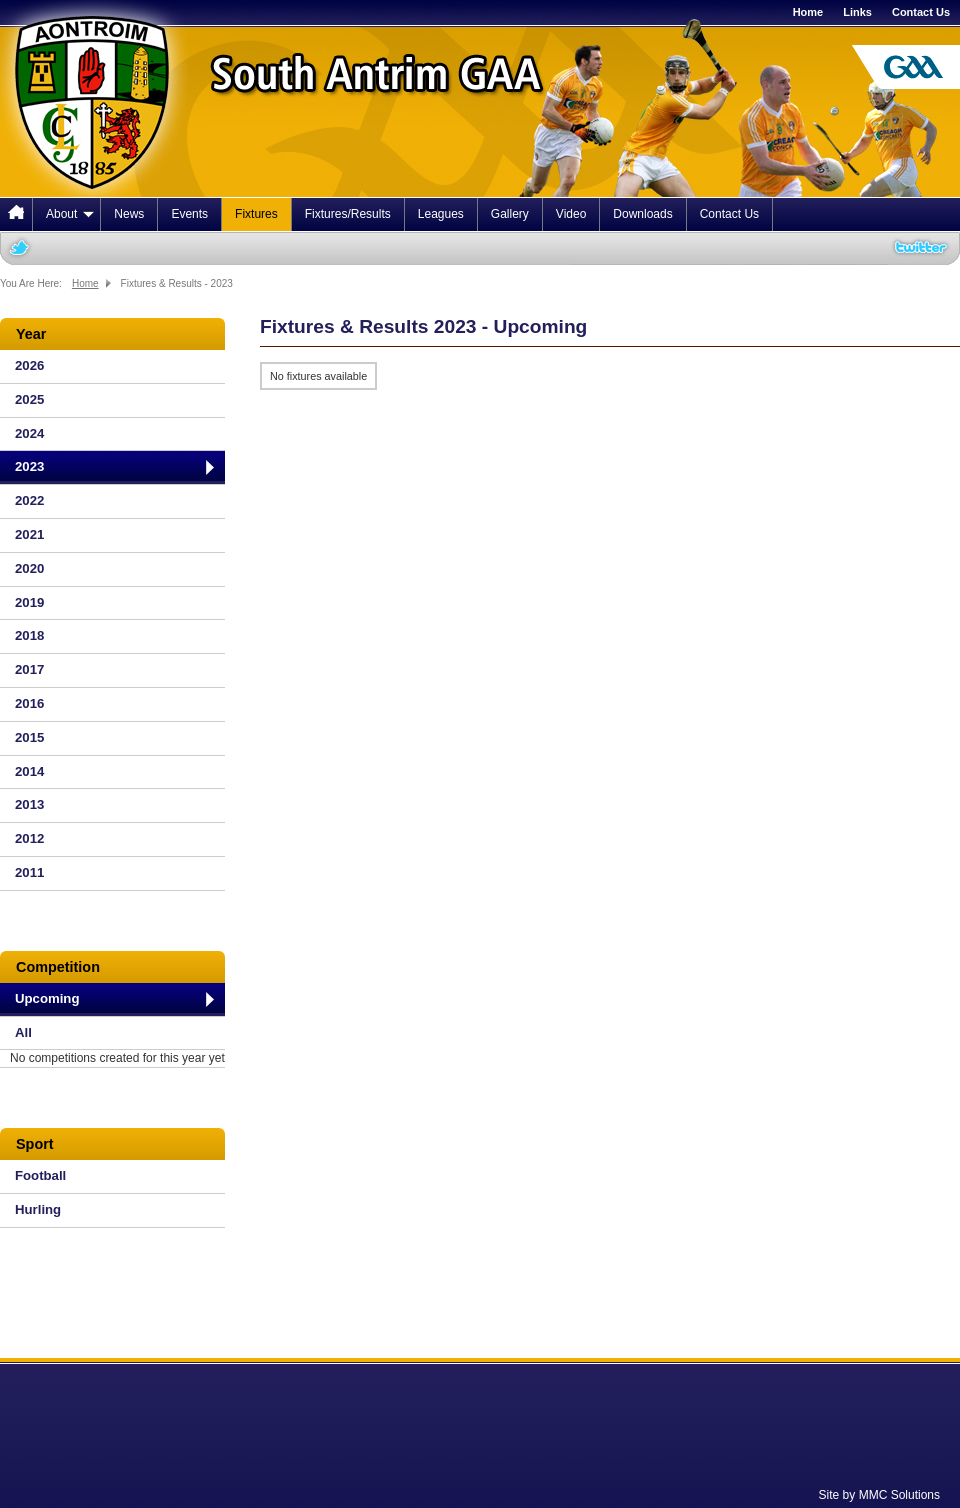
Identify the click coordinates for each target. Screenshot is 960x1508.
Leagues (441, 214)
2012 (29, 838)
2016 (29, 703)
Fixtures (256, 214)
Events (189, 214)
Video (571, 214)
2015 (29, 737)
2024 (29, 433)
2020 (29, 568)
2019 (29, 602)
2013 (29, 804)
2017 (29, 669)
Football (40, 1175)
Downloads (642, 214)
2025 (29, 399)
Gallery (510, 214)
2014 (29, 771)
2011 (29, 872)
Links (857, 12)
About (70, 214)
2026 (29, 365)
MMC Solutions (899, 1495)
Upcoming (47, 998)
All (23, 1032)
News (129, 214)
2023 (29, 466)
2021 (29, 534)
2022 (29, 500)
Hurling (38, 1209)
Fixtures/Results (348, 214)
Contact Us (921, 12)
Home (808, 12)
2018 (29, 635)
